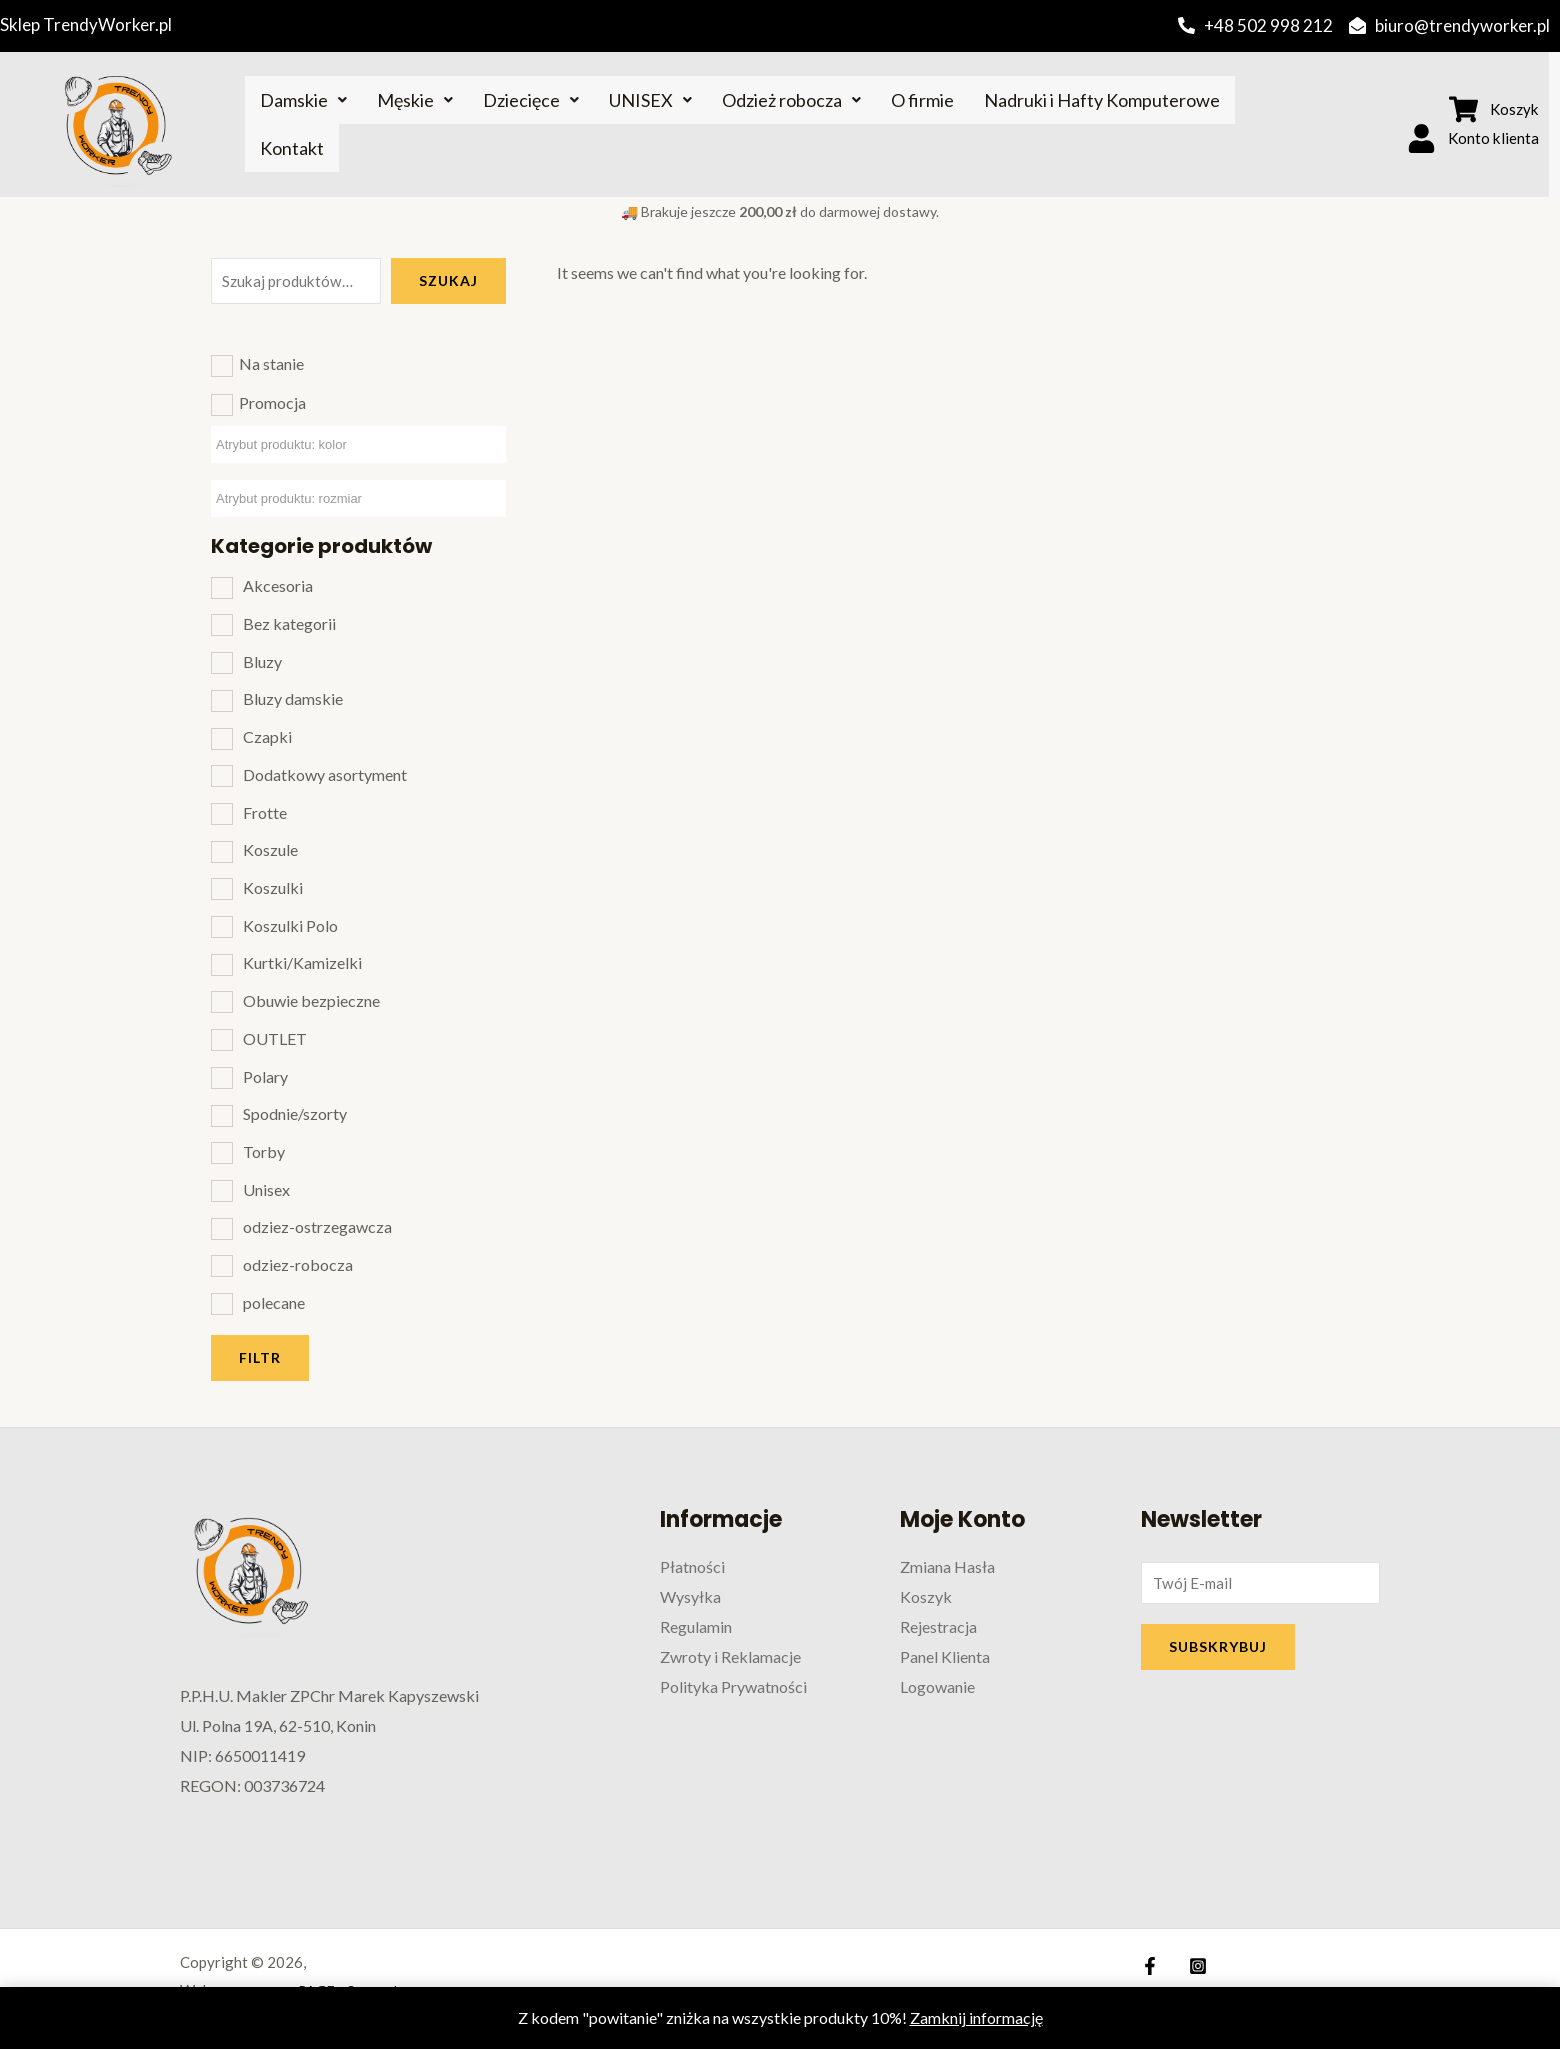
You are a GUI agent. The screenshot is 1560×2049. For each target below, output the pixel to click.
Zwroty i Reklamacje (730, 1655)
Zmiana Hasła (947, 1566)
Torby (264, 1151)
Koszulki (273, 887)
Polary (265, 1076)
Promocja (272, 402)
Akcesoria (278, 585)
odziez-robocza (298, 1264)
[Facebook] (1150, 1966)
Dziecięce (531, 100)
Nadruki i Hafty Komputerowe (1102, 100)
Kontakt (292, 148)
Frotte (265, 812)
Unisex (266, 1189)
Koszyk (926, 1596)
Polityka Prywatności (733, 1685)
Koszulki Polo (290, 925)
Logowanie (937, 1685)
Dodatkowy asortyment (325, 774)
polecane (274, 1302)
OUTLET (275, 1038)
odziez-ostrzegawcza (317, 1226)
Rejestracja (938, 1625)
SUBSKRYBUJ (1218, 1649)
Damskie (303, 100)
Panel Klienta (945, 1655)
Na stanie (271, 363)
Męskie (415, 100)
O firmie (922, 100)
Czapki (267, 736)
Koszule (270, 849)
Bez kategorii (289, 623)
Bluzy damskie (293, 698)
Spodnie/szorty (295, 1113)
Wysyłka (690, 1596)
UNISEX (650, 100)
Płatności (692, 1566)
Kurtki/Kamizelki (302, 962)
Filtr (260, 1357)
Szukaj (448, 280)
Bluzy (262, 661)
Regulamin (696, 1625)
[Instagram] (1193, 1966)
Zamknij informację (976, 2017)
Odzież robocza (791, 100)
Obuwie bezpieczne (311, 1000)
